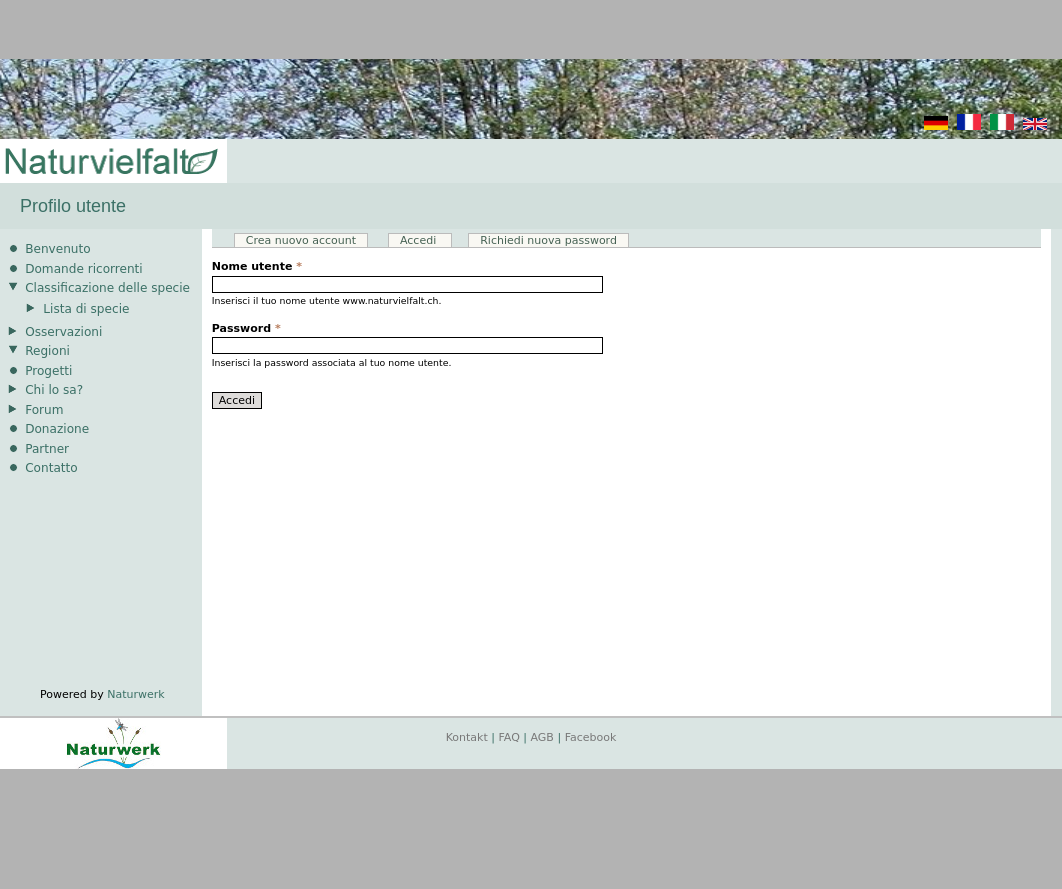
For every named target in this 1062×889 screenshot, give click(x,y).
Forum (44, 410)
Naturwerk (135, 694)
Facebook (591, 737)
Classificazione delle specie (107, 288)
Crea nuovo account (301, 240)
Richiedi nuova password (548, 240)
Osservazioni (63, 332)
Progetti (48, 371)
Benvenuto (57, 249)
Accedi (426, 240)
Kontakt (467, 737)
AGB (542, 737)
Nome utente (257, 266)
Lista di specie (86, 309)
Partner (47, 449)
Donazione (57, 429)
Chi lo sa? (54, 390)
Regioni (47, 351)
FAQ (509, 737)
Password (246, 328)
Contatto (51, 468)
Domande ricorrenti (84, 269)
